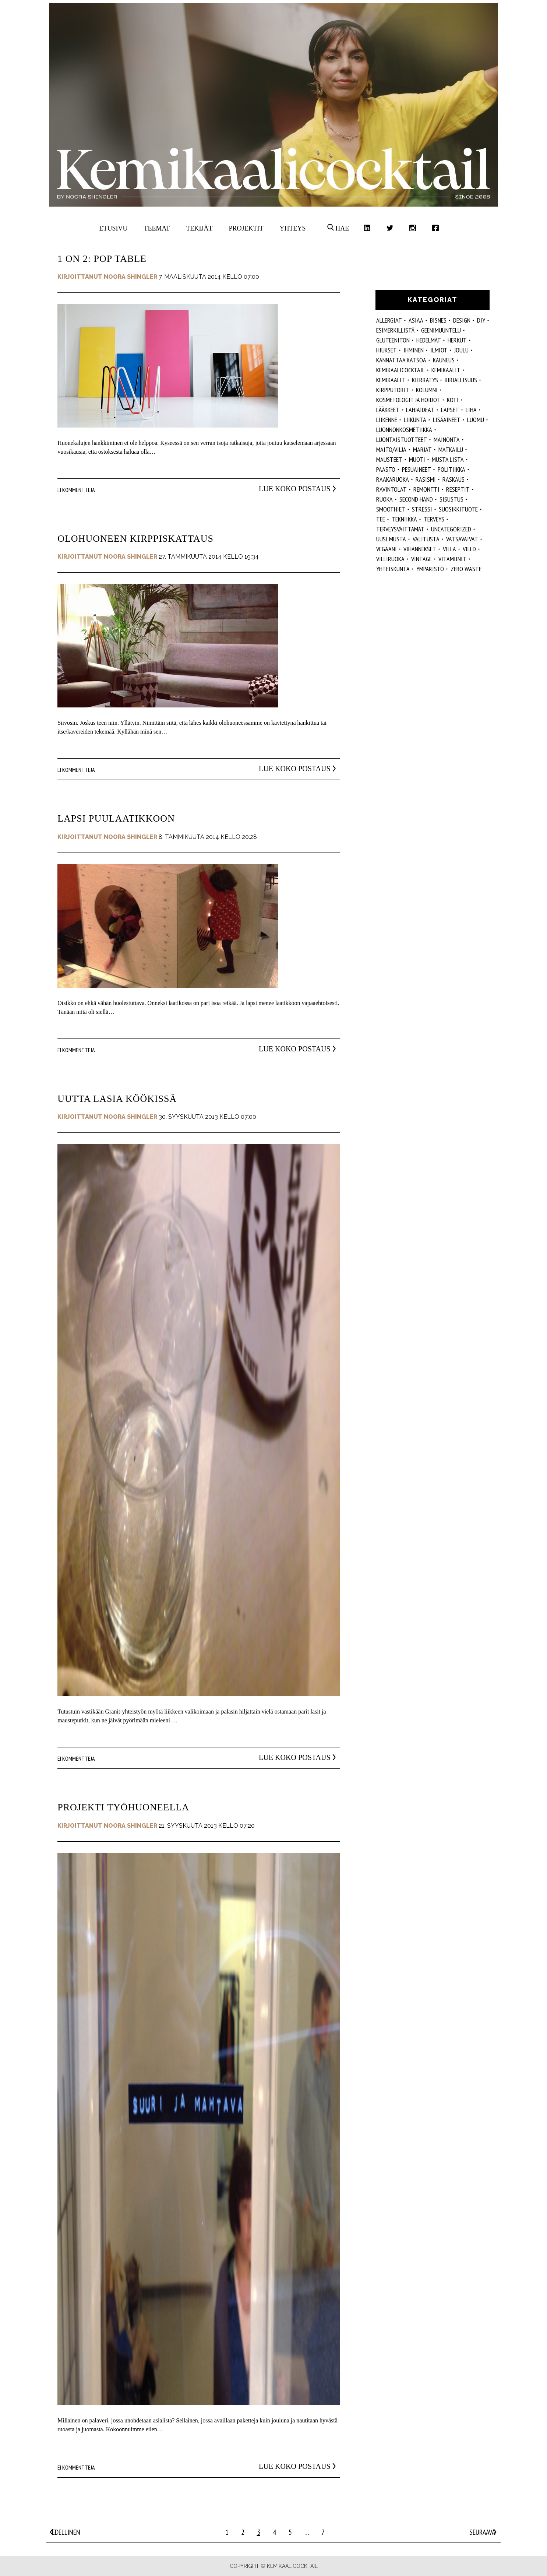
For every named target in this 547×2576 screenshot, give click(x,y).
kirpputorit (392, 390)
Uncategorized (451, 529)
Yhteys (292, 228)
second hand (416, 499)
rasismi (426, 479)
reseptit (458, 489)
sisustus (451, 499)
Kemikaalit (445, 370)
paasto (385, 469)
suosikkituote (458, 509)
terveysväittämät (400, 529)
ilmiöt (439, 350)
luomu (475, 419)
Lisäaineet (446, 419)
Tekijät (199, 228)
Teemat (157, 228)
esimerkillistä (395, 330)
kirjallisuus (461, 380)
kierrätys (425, 380)
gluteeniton (393, 340)
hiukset (386, 350)
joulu (461, 350)
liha (471, 409)
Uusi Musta (391, 539)
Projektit (246, 228)
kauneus (444, 360)
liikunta (415, 419)
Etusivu (113, 228)
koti (453, 400)
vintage (421, 559)
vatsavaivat (462, 539)
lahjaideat (420, 409)
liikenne (386, 419)
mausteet (389, 459)
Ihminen (413, 350)
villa (449, 549)
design (461, 320)
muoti (417, 459)
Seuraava (482, 2532)
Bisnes (438, 320)
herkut (457, 340)
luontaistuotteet (401, 439)
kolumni (427, 390)
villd (469, 549)
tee (380, 519)
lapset (450, 409)
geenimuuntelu (441, 330)
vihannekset (419, 549)
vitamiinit (452, 559)
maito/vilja (391, 449)
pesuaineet (416, 469)
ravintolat (391, 489)
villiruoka (390, 559)
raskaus (453, 479)
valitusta (426, 539)
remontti (426, 489)
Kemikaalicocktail (400, 370)
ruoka (384, 499)
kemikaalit (390, 380)
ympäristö (430, 569)
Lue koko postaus (284, 488)
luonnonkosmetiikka (404, 429)
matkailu (450, 449)
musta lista (448, 459)
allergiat (389, 320)
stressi (422, 509)
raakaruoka (392, 479)
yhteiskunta (393, 569)
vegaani (386, 549)
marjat (422, 449)
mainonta (447, 439)
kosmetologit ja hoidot (408, 400)
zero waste (466, 569)
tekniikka (404, 519)
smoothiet (390, 509)
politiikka (451, 469)
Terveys (434, 519)
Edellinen (66, 2532)
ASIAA (416, 320)
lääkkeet (387, 409)
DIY (481, 320)
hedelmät (428, 340)
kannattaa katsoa (401, 360)
